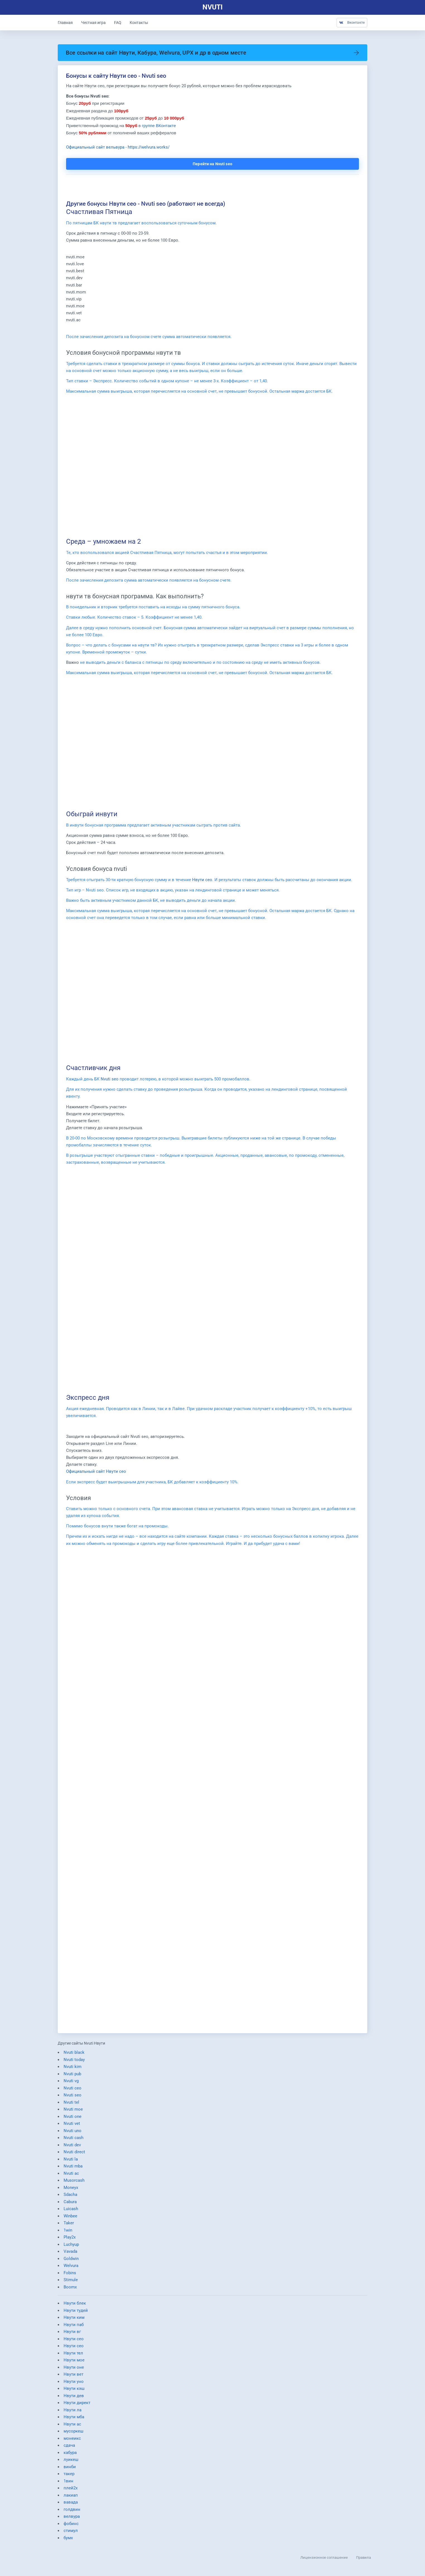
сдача (69, 2448)
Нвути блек (75, 2305)
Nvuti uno (72, 2133)
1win (68, 2232)
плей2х (71, 2490)
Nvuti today (74, 2062)
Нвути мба (74, 2419)
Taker (69, 2225)
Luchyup (71, 2246)
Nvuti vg (71, 2083)
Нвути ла (72, 2412)
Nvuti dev (72, 2147)
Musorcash (74, 2183)
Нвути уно (74, 2384)
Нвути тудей (76, 2312)
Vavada (70, 2254)
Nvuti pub (72, 2076)
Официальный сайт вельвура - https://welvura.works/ (118, 147)
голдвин (72, 2511)
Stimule (71, 2282)
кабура (70, 2455)
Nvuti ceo (72, 2090)
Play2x (70, 2239)
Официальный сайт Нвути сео (96, 1474)
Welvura (71, 2268)
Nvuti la (71, 2161)
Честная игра (93, 22)
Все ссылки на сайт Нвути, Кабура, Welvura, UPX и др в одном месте (212, 53)
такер (69, 2476)
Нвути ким (74, 2320)
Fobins (70, 2275)
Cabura (70, 2204)
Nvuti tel (71, 2104)
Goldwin (71, 2261)
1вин (68, 2483)
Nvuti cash (73, 2140)
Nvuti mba (73, 2168)
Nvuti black (74, 2055)
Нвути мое (74, 2362)
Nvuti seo (110, 1080)
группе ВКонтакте (159, 126)
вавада (71, 2504)
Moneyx (71, 2190)
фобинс (71, 2526)
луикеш (71, 2462)
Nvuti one (72, 2118)
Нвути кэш (74, 2391)
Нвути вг (72, 2334)
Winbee (70, 2218)
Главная (65, 22)
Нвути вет (73, 2377)
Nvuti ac (71, 2175)
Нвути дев (74, 2398)
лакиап (71, 2497)
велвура (72, 2519)
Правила (363, 2557)
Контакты (139, 22)
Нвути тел (73, 2355)
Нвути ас (72, 2426)
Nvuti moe (73, 2112)
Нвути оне (74, 2369)
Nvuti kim (72, 2069)
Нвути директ (77, 2405)
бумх (68, 2540)
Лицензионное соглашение (324, 2557)
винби (70, 2469)
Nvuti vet (72, 2126)
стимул (71, 2533)
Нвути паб (74, 2327)
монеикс (72, 2440)
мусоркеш (73, 2433)
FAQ (117, 22)
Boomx (70, 2289)
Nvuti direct (74, 2154)
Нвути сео (202, 881)
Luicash (71, 2211)
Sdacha (70, 2197)
